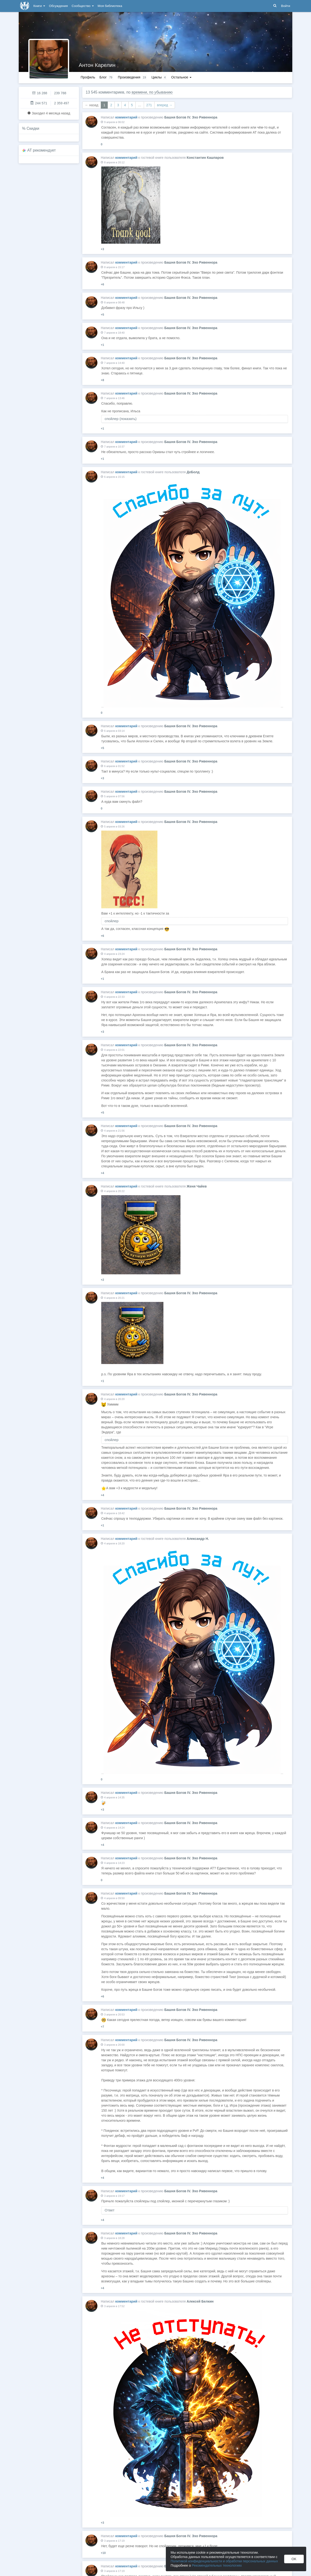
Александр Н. (198, 1539)
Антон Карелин (97, 65)
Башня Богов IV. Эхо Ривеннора (190, 117)
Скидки (33, 128)
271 (149, 105)
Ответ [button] (109, 2210)
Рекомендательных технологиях (217, 2565)
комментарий (126, 117)
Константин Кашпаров (205, 158)
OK (294, 2559)
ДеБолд (193, 472)
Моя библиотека (110, 6)
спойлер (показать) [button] (121, 419)
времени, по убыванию (152, 92)
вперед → (164, 105)
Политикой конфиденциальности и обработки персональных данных (224, 2561)
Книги (39, 6)
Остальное (181, 77)
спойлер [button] (112, 921)
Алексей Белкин (200, 2301)
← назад (91, 105)
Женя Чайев (197, 1186)
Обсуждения (58, 6)
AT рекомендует (41, 150)
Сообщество (83, 6)
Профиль (88, 77)
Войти (285, 6)
